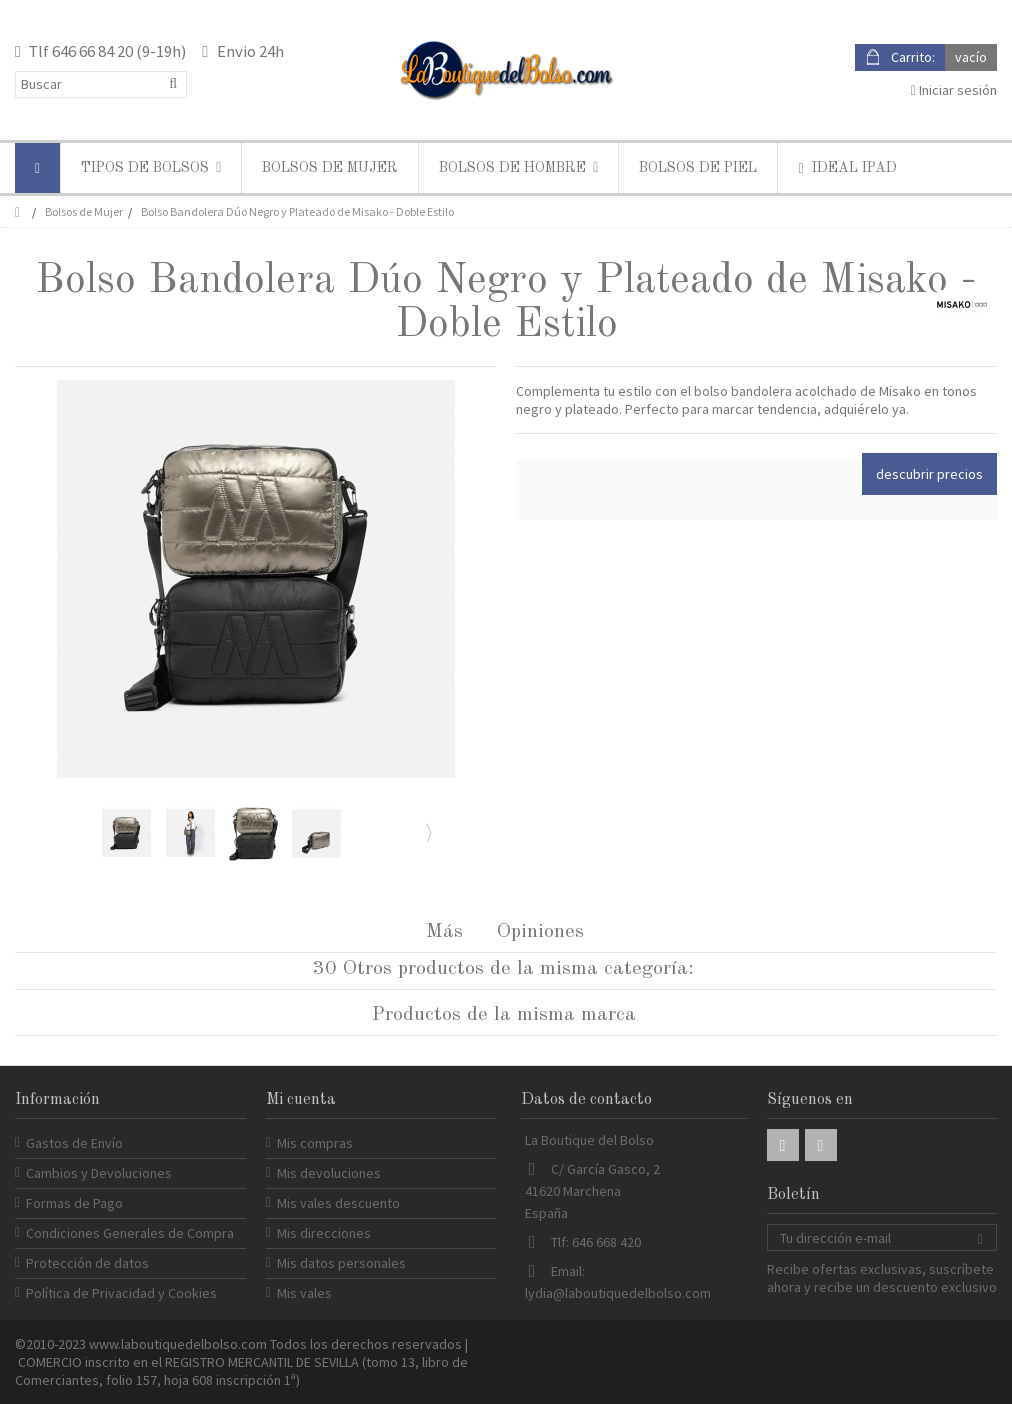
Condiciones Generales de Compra (130, 1233)
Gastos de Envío (74, 1143)
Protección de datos (87, 1263)
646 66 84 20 (92, 51)
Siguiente (427, 832)
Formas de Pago (74, 1203)
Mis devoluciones (329, 1173)
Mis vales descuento (338, 1203)
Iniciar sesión (954, 90)
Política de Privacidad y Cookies (121, 1293)
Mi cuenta (301, 1100)
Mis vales (304, 1293)
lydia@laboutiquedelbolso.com (618, 1293)
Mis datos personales (341, 1263)
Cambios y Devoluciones (99, 1173)
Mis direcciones (324, 1233)
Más (444, 932)
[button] (150, 168)
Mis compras (315, 1143)
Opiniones (540, 932)
